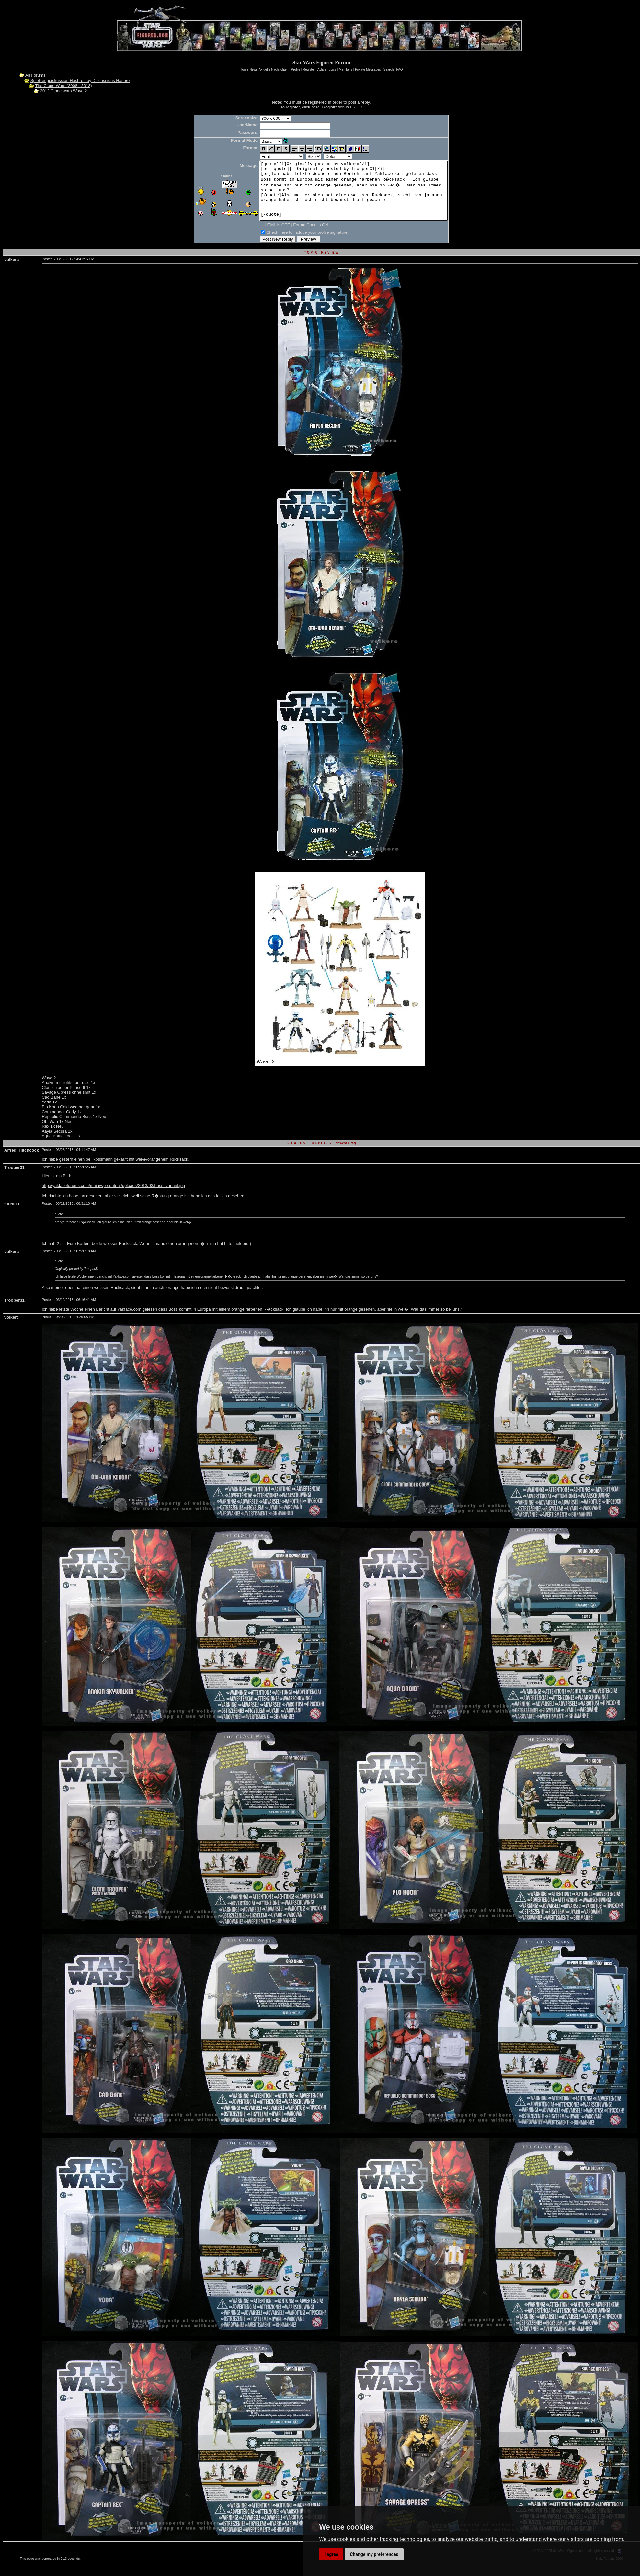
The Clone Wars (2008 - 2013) (63, 85)
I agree (331, 2554)
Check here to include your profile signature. (296, 244)
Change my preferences (374, 2554)
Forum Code (293, 236)
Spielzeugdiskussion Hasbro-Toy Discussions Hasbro (80, 80)
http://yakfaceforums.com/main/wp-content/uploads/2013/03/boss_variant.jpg (113, 1197)
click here (311, 107)
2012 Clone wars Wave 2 (63, 90)
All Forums (35, 75)
